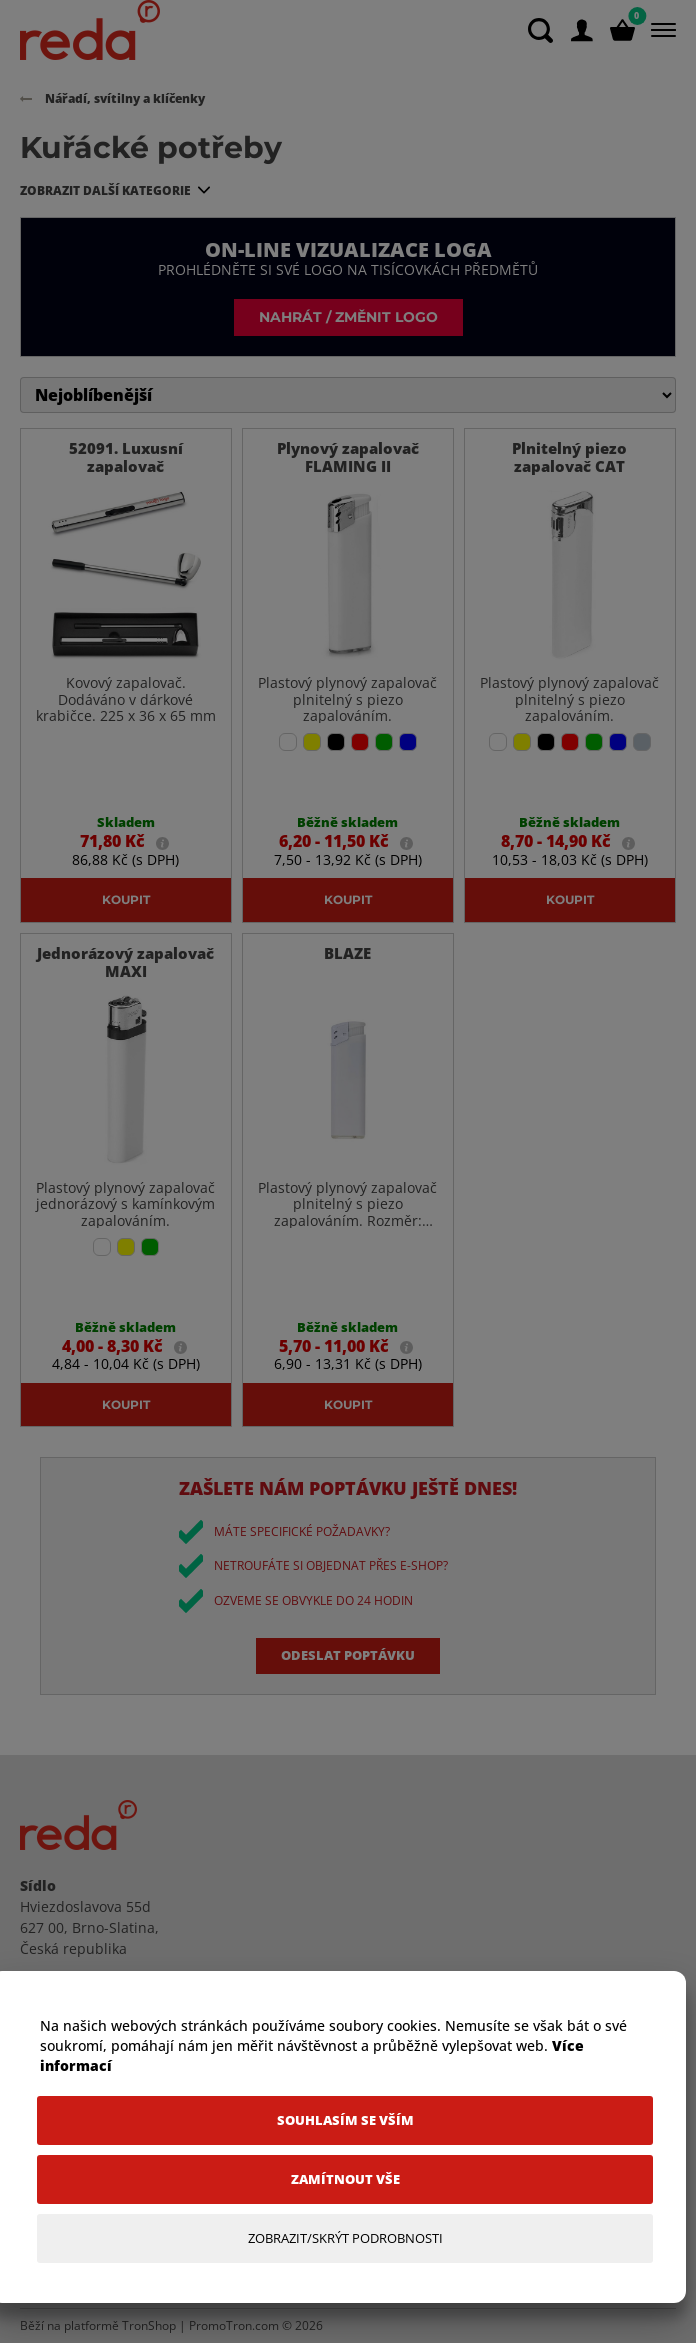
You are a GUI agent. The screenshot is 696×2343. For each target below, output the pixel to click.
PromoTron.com (234, 2325)
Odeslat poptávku (348, 1655)
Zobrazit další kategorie (105, 190)
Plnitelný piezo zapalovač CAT (569, 457)
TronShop (149, 2325)
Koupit (126, 899)
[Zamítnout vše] (345, 2179)
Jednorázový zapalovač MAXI (125, 962)
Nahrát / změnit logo (348, 316)
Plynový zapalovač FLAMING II (348, 457)
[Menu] (659, 30)
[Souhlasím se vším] (345, 2120)
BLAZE (347, 953)
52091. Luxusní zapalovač (126, 457)
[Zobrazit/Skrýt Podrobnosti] (345, 2238)
